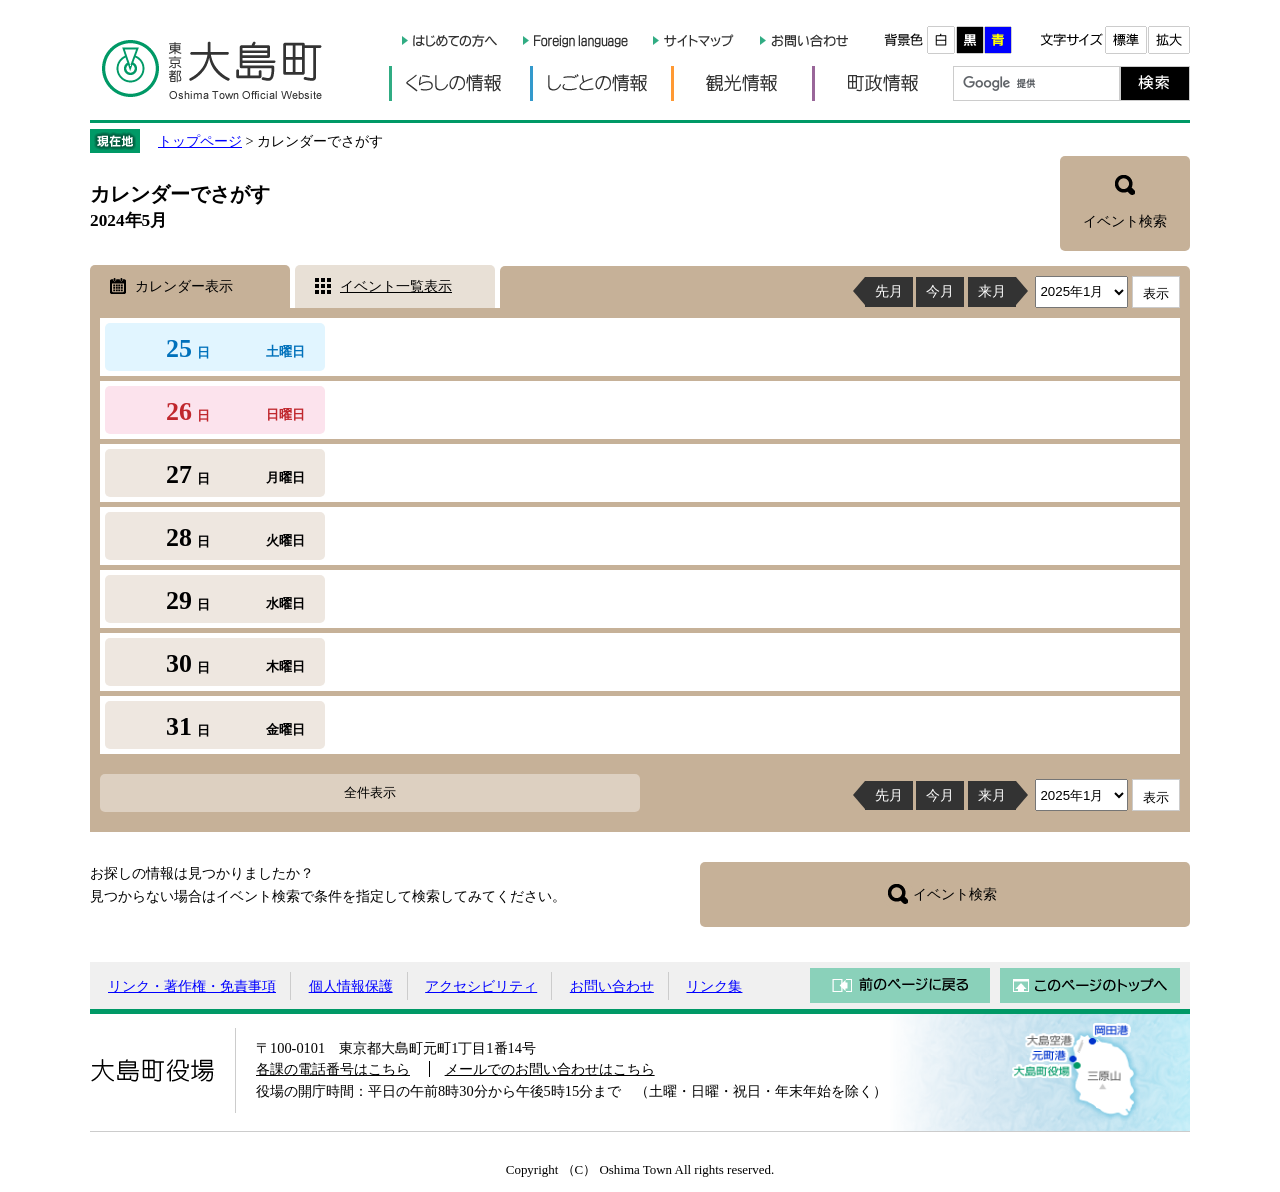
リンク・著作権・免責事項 (192, 986)
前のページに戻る (900, 985)
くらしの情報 (459, 83)
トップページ (200, 141)
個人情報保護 (351, 986)
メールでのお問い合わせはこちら (550, 1069)
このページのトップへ (1090, 985)
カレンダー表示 (184, 286)
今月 (940, 291)
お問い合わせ (612, 986)
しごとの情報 (600, 83)
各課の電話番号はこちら (333, 1069)
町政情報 (882, 83)
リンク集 (714, 986)
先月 (889, 291)
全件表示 (370, 792)
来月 (992, 291)
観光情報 (741, 83)
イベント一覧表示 (396, 286)
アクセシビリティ (481, 986)
